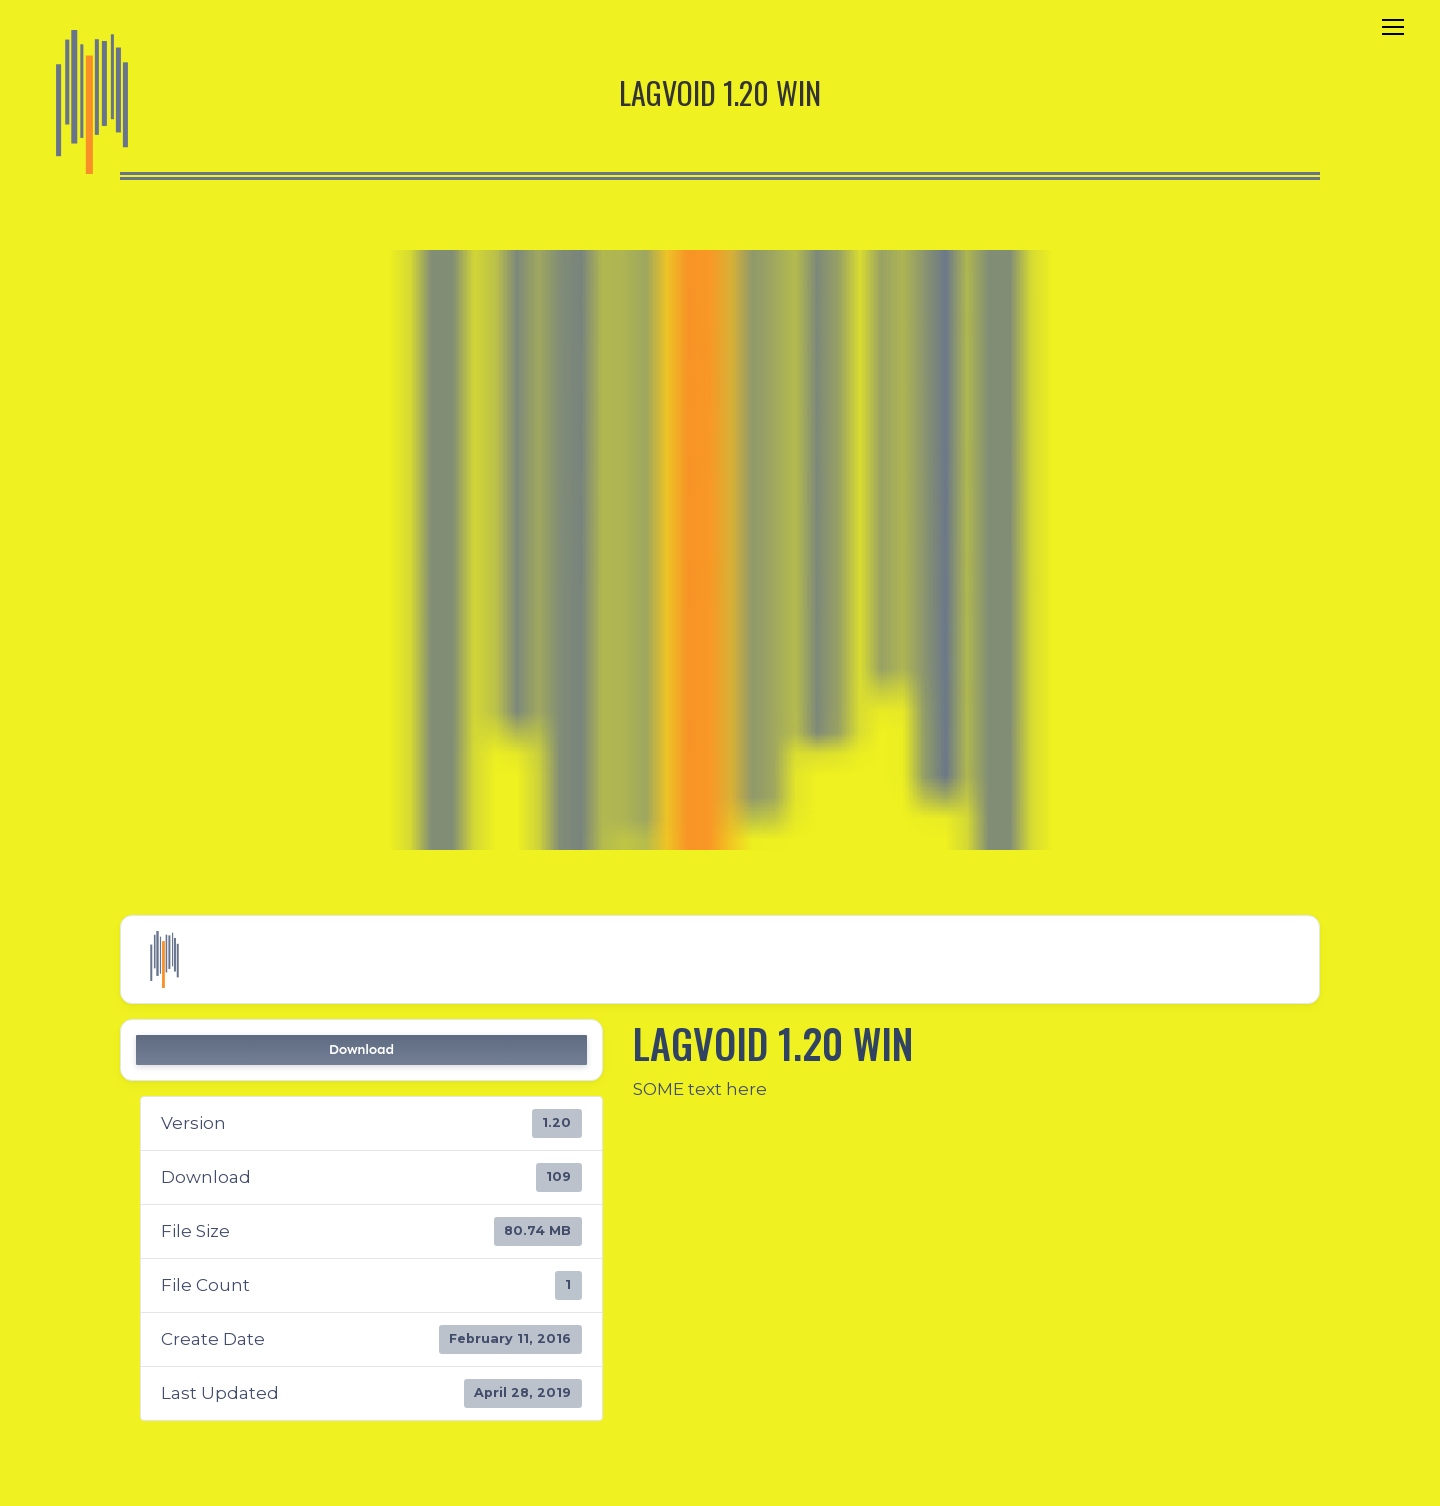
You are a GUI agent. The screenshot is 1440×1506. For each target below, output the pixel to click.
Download (361, 1049)
